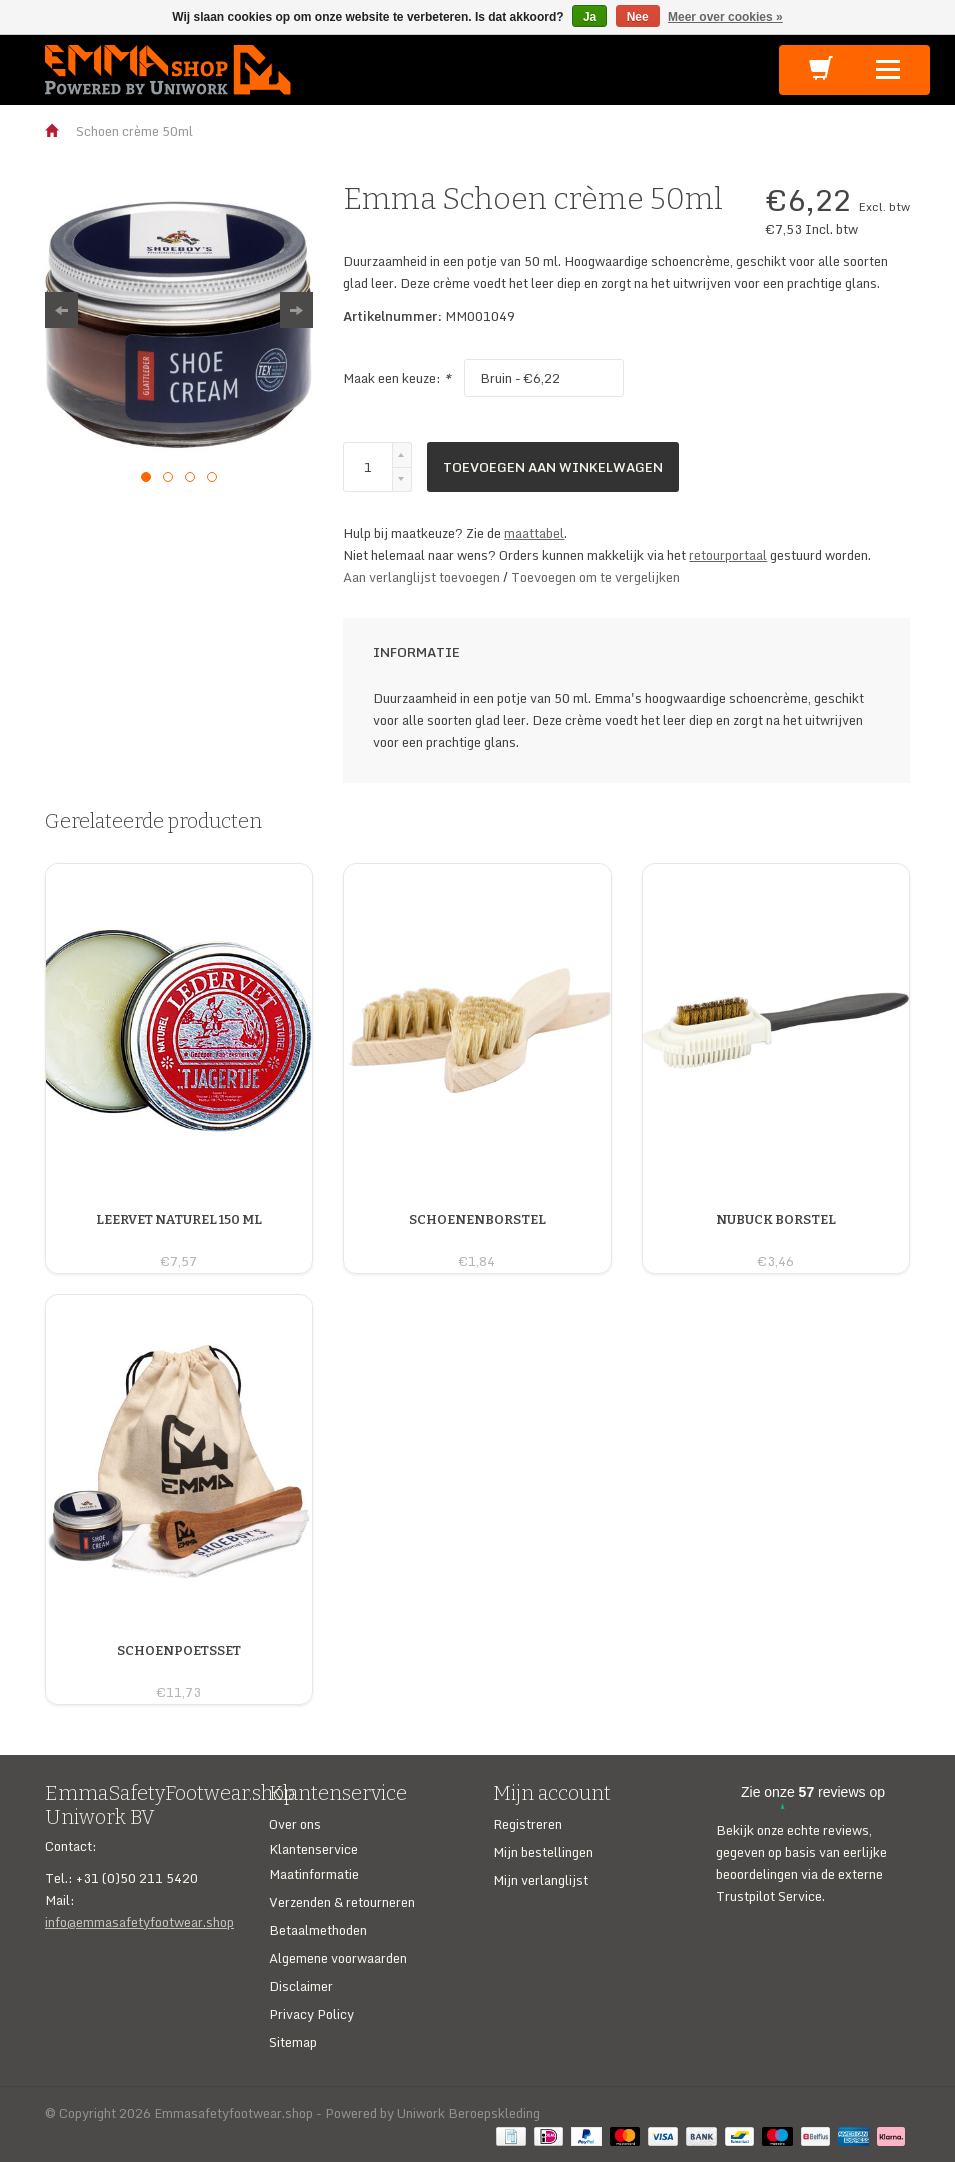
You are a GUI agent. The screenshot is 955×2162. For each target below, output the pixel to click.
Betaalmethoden (318, 1930)
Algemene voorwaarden (338, 1958)
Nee (638, 17)
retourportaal (728, 555)
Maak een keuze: (397, 378)
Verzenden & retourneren (342, 1902)
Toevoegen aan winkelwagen (553, 467)
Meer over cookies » (725, 17)
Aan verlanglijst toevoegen (423, 577)
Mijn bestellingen (543, 1852)
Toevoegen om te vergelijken (595, 577)
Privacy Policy (311, 2014)
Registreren (527, 1824)
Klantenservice (313, 1849)
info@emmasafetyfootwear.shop (139, 1922)
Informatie (416, 652)
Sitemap (293, 2042)
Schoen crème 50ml (134, 131)
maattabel (534, 533)
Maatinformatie (314, 1874)
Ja (589, 17)
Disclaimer (301, 1986)
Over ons (295, 1824)
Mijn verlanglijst (540, 1880)
